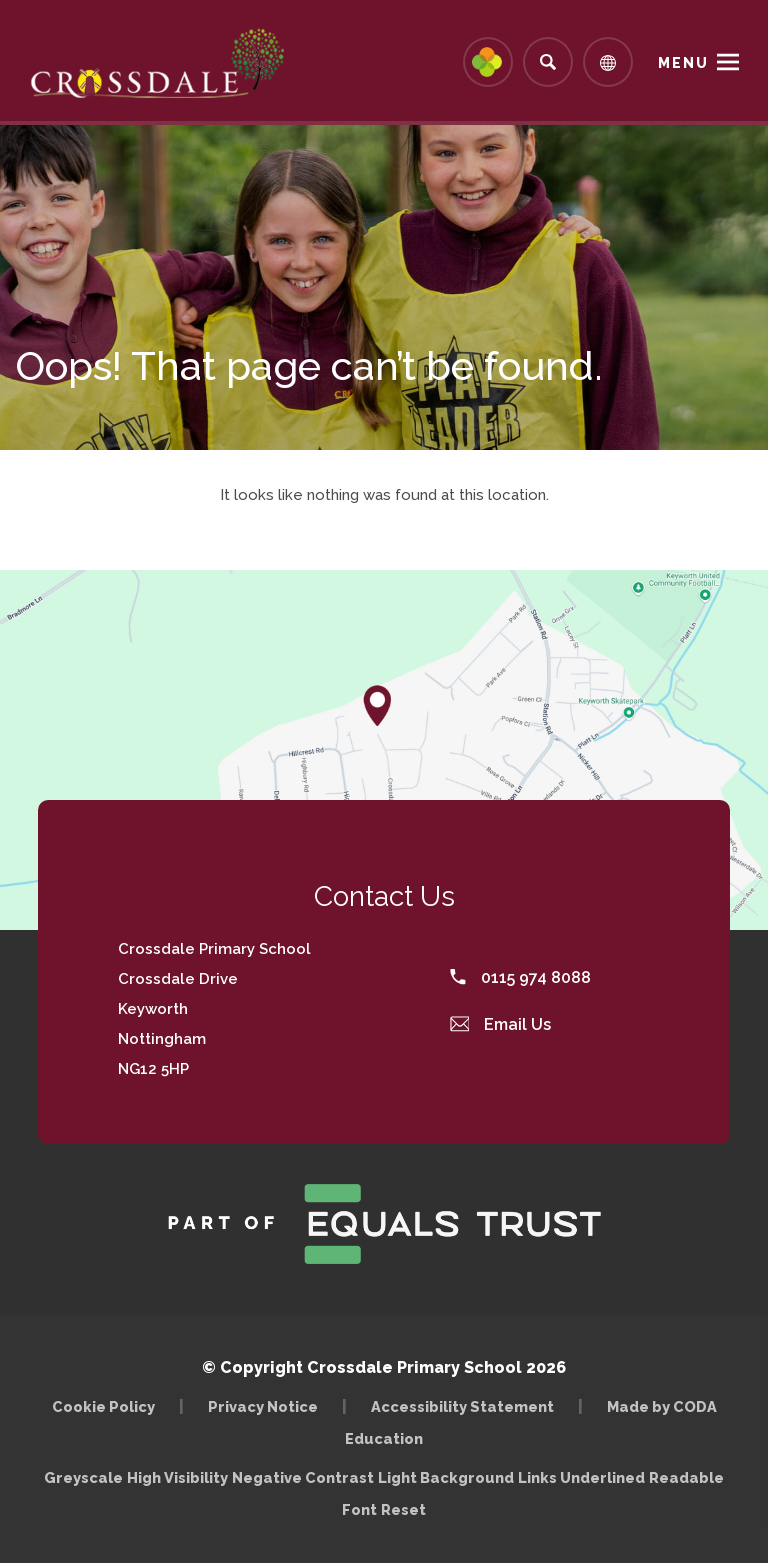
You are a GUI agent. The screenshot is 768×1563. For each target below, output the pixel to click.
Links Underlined (581, 1477)
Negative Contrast (303, 1477)
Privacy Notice (263, 1406)
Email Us (501, 1024)
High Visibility (177, 1477)
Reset (403, 1509)
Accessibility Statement (462, 1406)
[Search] (548, 62)
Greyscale (83, 1477)
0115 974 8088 (520, 977)
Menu (683, 63)
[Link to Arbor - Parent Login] (488, 62)
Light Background (446, 1477)
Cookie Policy (103, 1406)
